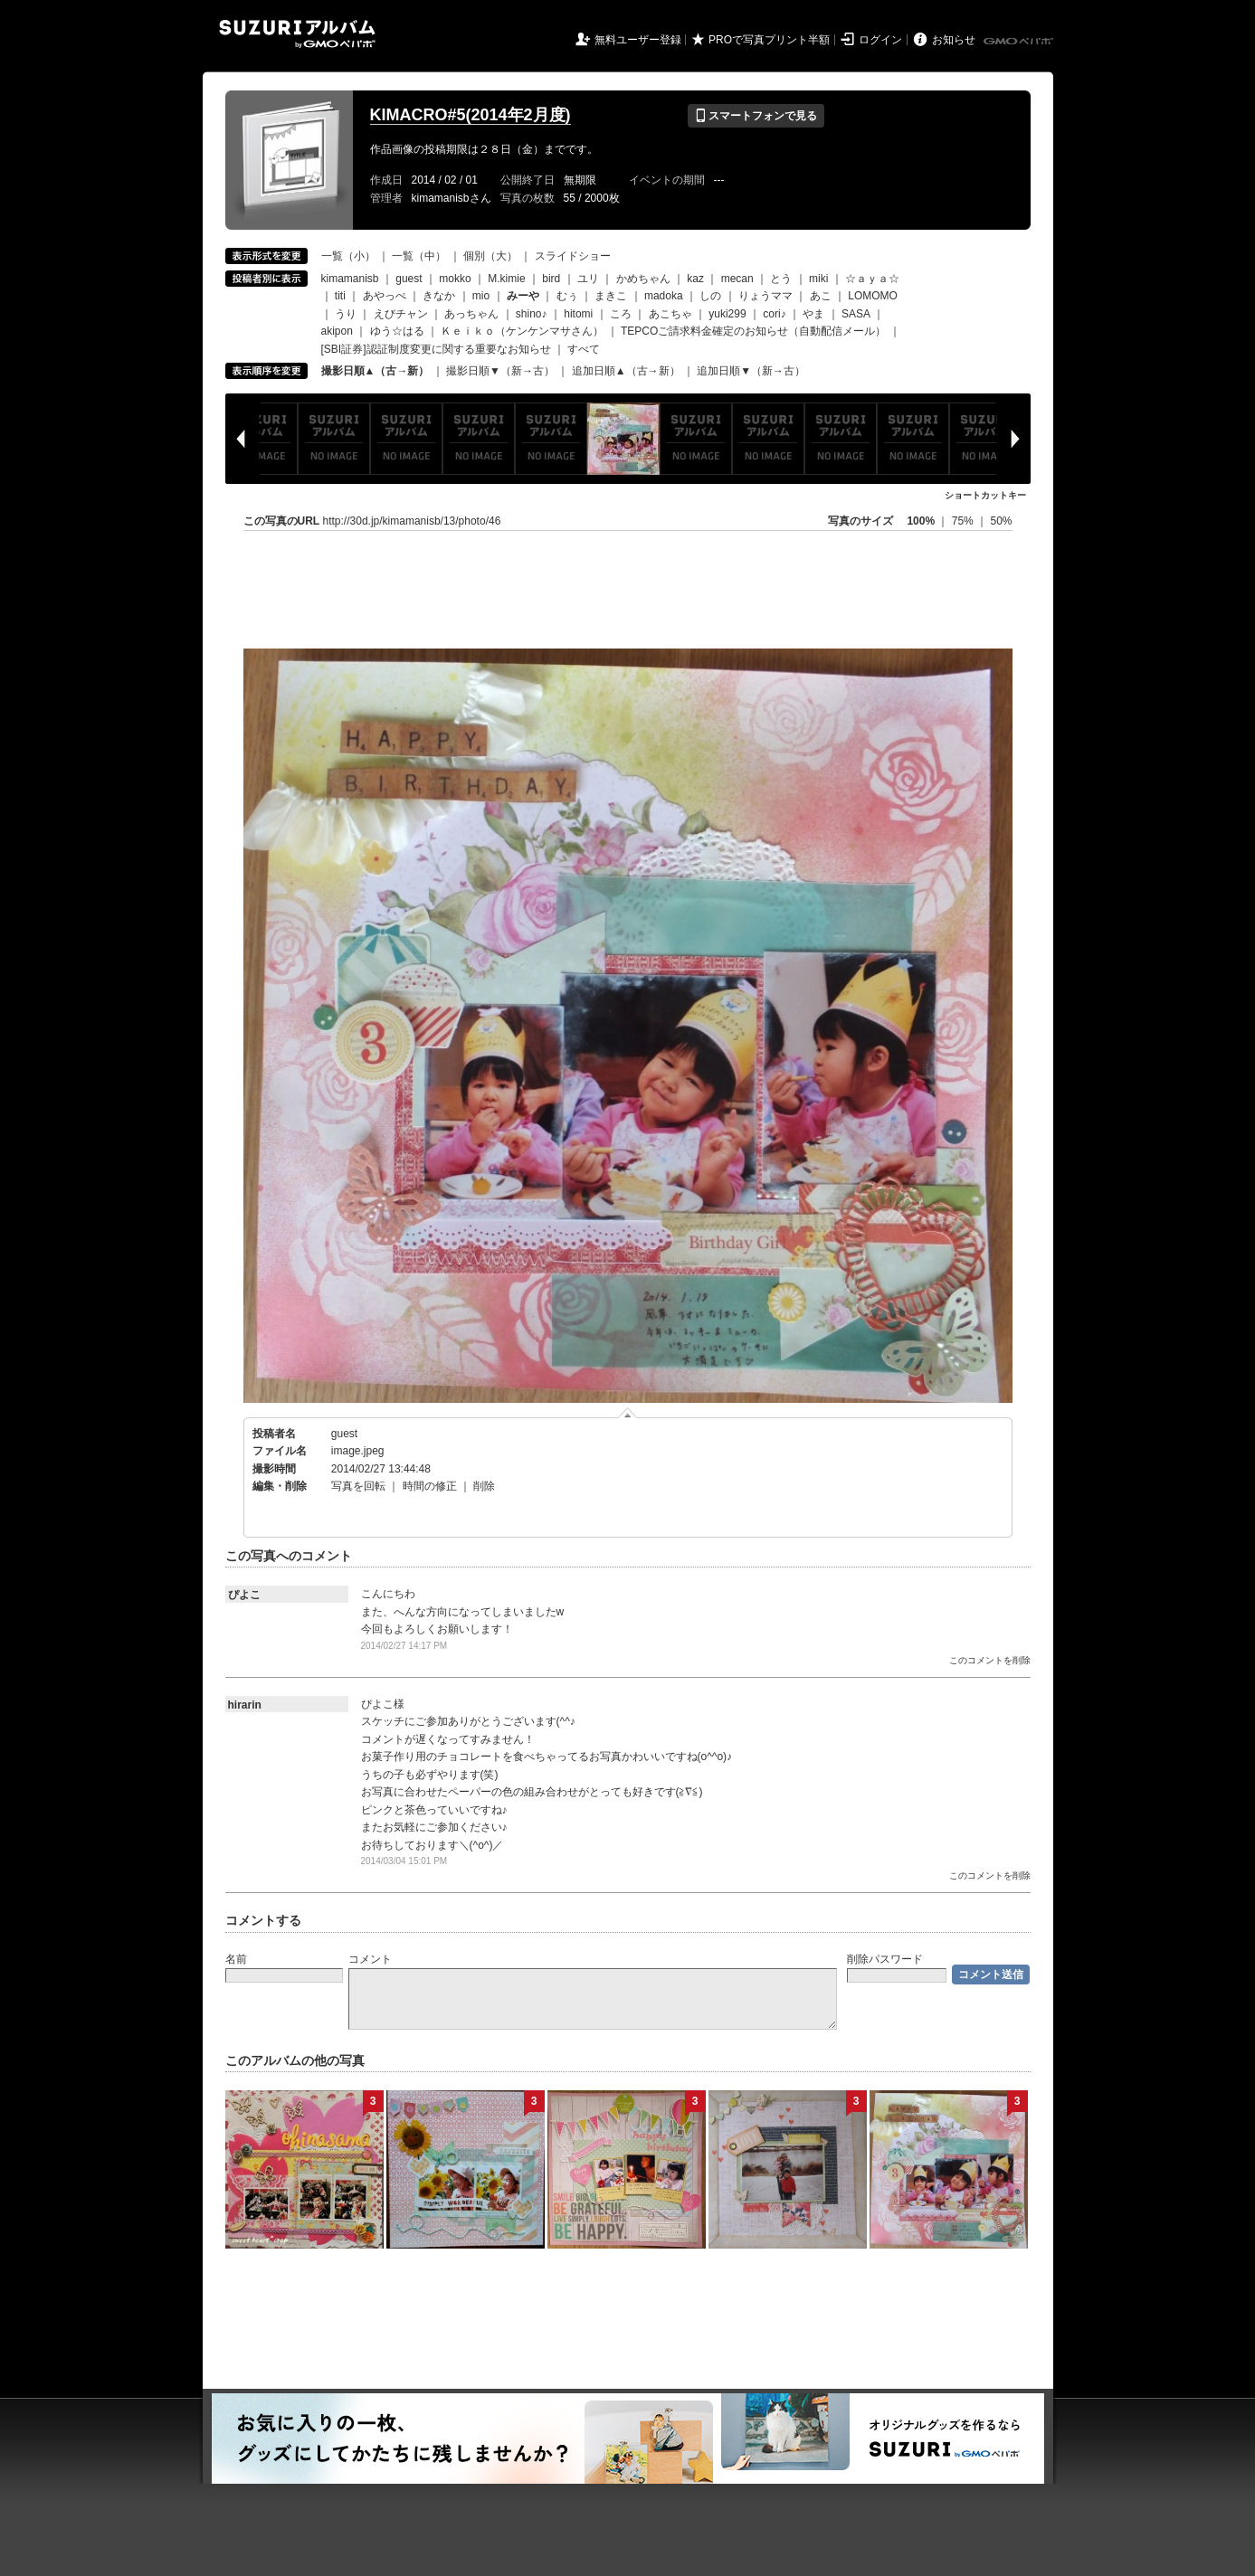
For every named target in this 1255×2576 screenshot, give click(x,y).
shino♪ (531, 314)
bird (551, 278)
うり (346, 314)
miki (818, 278)
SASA (855, 314)
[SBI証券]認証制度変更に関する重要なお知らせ (436, 349)
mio (481, 295)
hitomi (578, 314)
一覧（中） (419, 256)
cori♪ (774, 314)
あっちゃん (471, 314)
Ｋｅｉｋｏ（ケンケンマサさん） (522, 331)
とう (781, 278)
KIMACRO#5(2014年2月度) (470, 115)
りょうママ (765, 295)
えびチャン (401, 314)
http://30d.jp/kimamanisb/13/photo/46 (412, 521)
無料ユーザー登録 (637, 39)
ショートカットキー (985, 495)
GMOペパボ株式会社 (1020, 42)
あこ (821, 295)
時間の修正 (430, 1486)
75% (964, 521)
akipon (337, 331)
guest (408, 278)
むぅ (567, 295)
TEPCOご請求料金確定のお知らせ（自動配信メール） (753, 331)
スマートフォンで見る (756, 116)
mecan (737, 278)
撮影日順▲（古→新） (375, 371)
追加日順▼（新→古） (751, 371)
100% (920, 521)
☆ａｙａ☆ (872, 278)
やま (813, 314)
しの (710, 295)
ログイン (880, 39)
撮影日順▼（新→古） (500, 371)
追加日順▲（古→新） (626, 371)
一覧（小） (348, 256)
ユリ (588, 278)
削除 (484, 1486)
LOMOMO (873, 295)
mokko (455, 278)
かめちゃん (643, 278)
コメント (370, 1959)
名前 (236, 1959)
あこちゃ (670, 314)
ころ (621, 314)
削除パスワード (885, 1959)
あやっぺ (384, 295)
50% (1001, 521)
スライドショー (573, 256)
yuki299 (727, 314)
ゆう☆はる (397, 331)
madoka (663, 295)
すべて (583, 349)
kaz (695, 278)
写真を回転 (358, 1486)
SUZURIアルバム (297, 33)
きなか (439, 295)
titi (340, 295)
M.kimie (506, 278)
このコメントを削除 (990, 1660)
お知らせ (953, 39)
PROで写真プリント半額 (769, 39)
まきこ (610, 295)
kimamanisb (350, 278)
